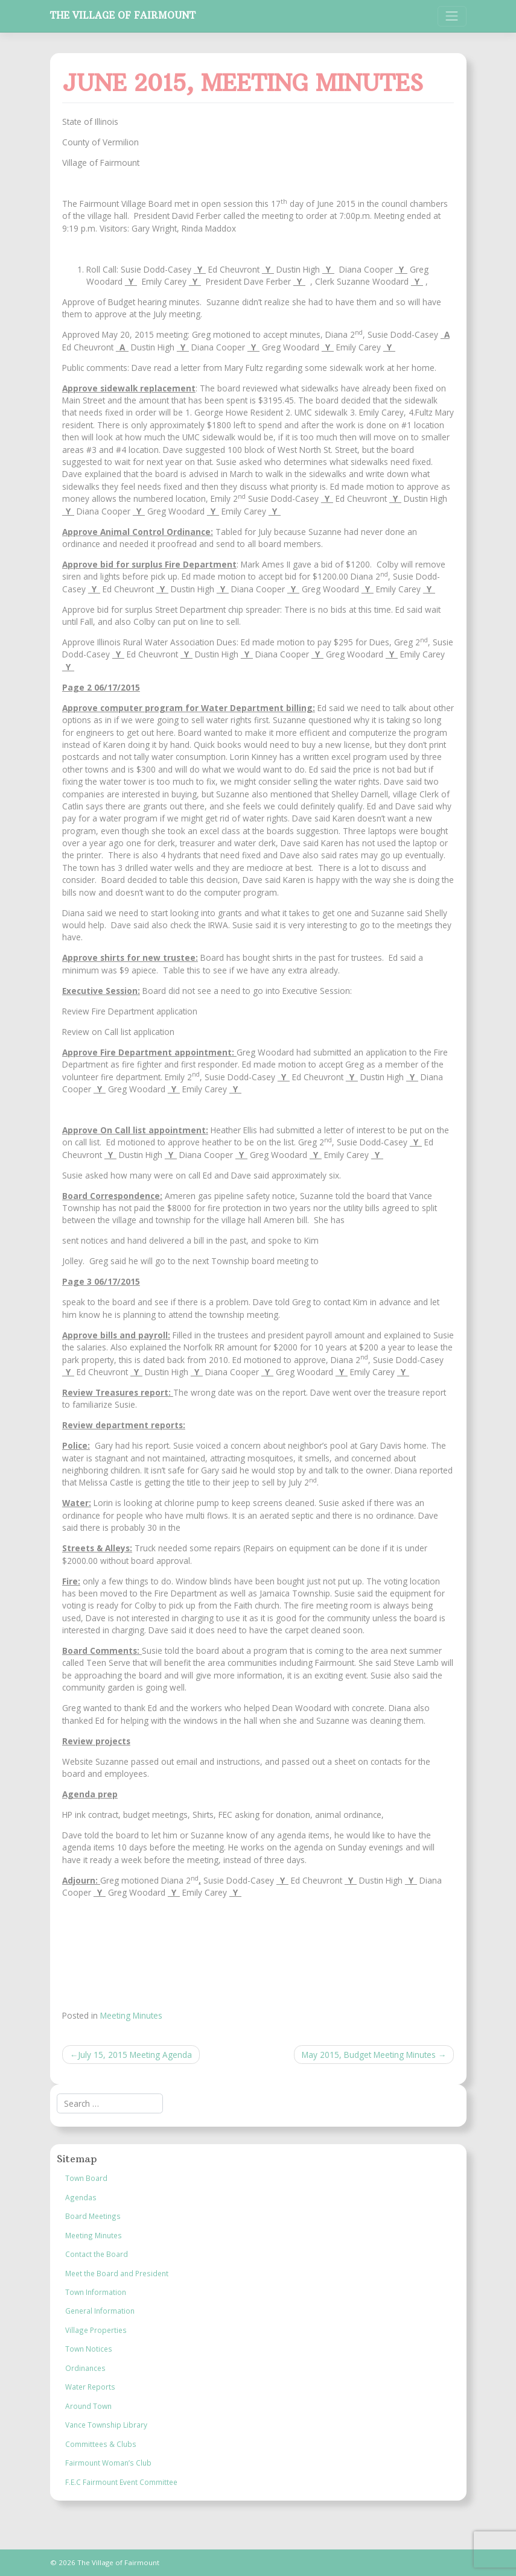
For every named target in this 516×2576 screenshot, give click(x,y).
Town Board (86, 2178)
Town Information (95, 2292)
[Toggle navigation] (452, 16)
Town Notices (88, 2348)
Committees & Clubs (100, 2444)
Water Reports (90, 2386)
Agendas (81, 2197)
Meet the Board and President (116, 2273)
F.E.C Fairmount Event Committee (121, 2482)
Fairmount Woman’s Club (108, 2462)
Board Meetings (93, 2216)
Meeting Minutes (131, 2015)
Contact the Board (96, 2254)
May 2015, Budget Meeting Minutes (369, 2054)
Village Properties (96, 2330)
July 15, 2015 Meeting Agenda (135, 2054)
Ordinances (85, 2368)
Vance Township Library (106, 2424)
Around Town (88, 2406)
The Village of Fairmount (123, 15)
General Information (100, 2310)
